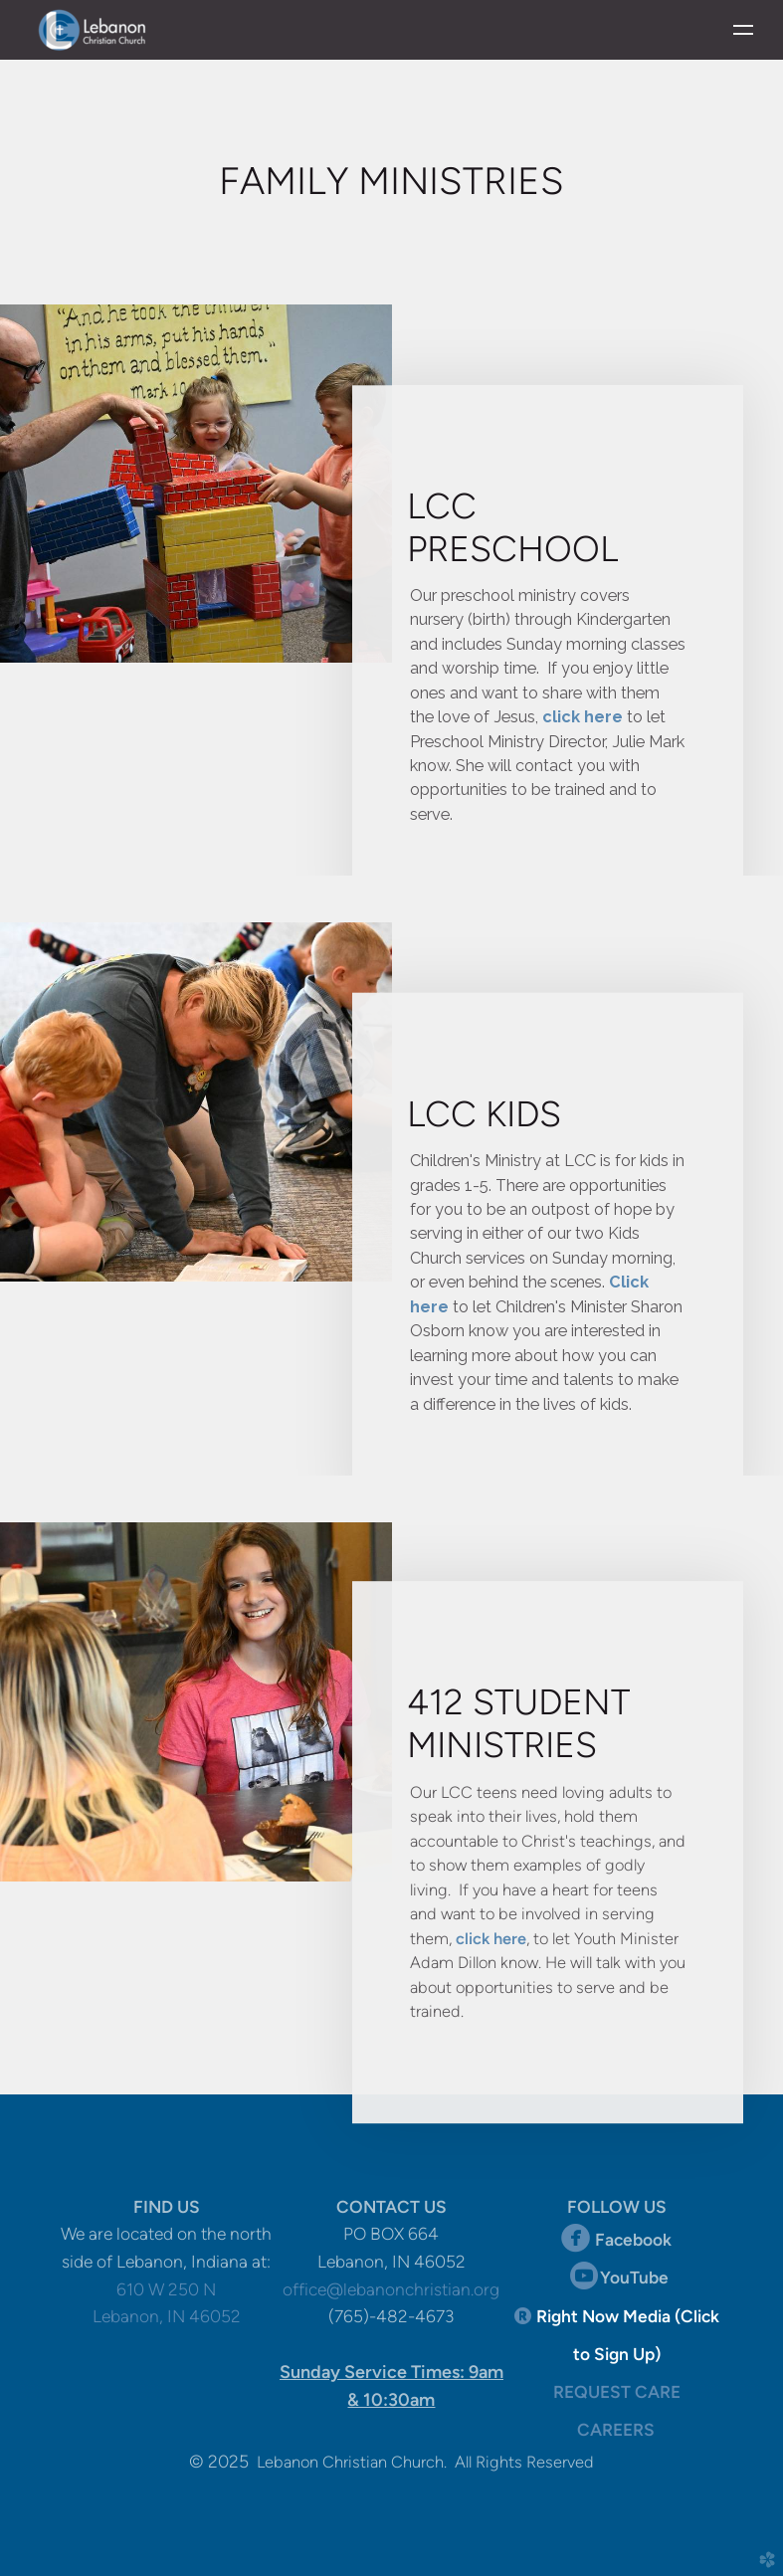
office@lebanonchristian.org (391, 2289)
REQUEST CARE (617, 2392)
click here (582, 714)
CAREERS (616, 2430)
